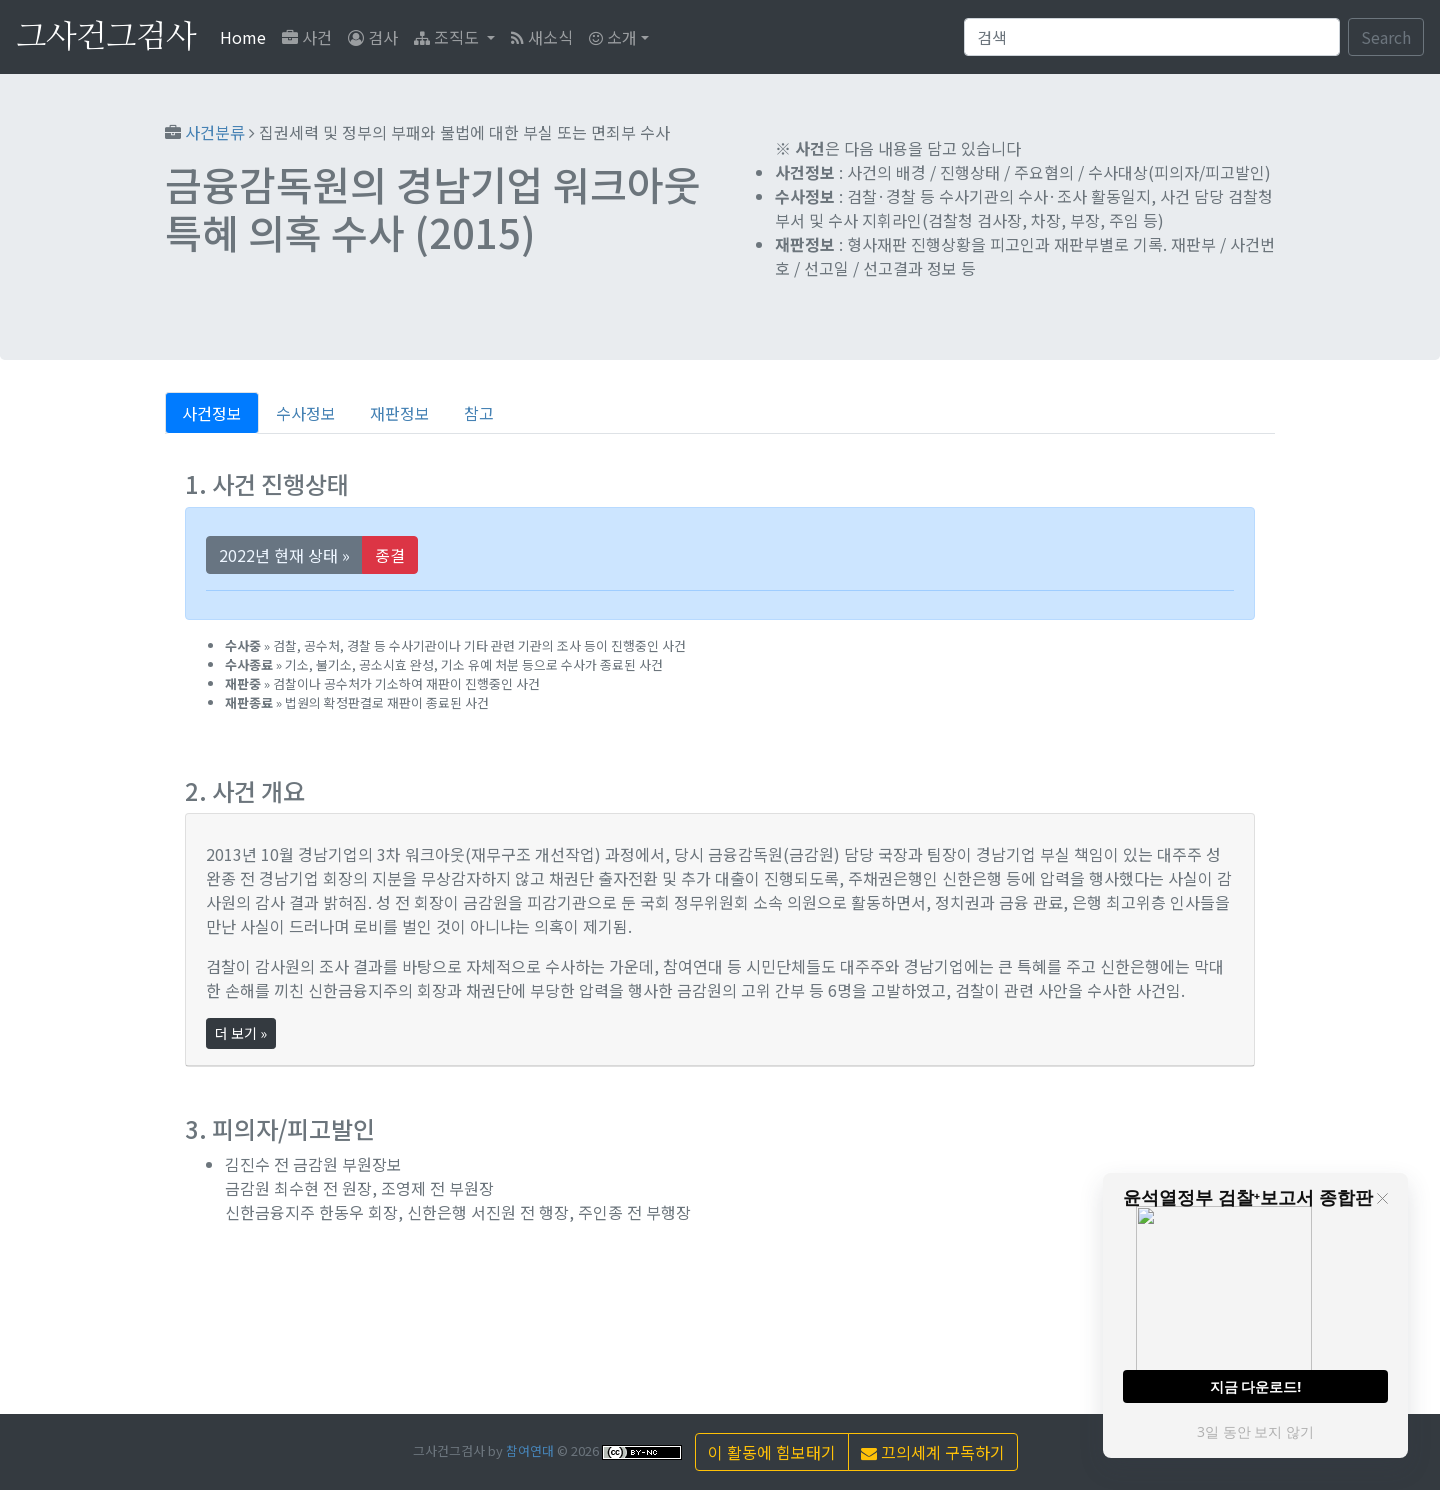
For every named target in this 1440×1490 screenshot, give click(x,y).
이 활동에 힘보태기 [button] (772, 1452)
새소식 (542, 37)
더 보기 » (241, 1033)
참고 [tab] (479, 413)
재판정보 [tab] (400, 413)
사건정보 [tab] (212, 413)
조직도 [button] (448, 37)
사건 (307, 37)
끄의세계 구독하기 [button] (933, 1452)
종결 (390, 555)
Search (1386, 37)
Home (247, 36)
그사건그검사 (106, 37)
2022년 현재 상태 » (284, 555)
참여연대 (530, 1450)
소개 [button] (613, 37)
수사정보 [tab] (306, 413)
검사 (373, 37)
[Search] (1152, 37)
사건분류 (215, 132)
